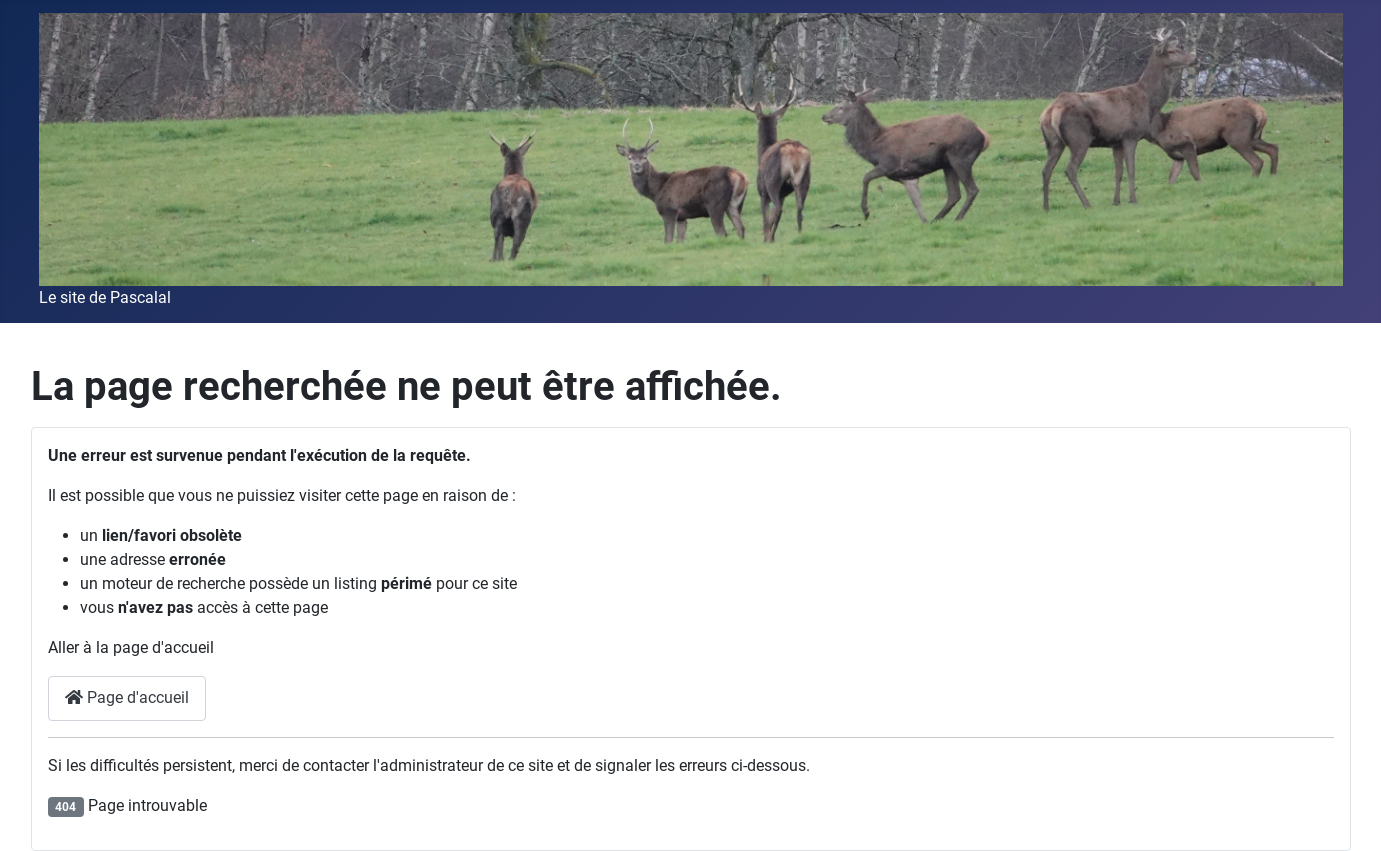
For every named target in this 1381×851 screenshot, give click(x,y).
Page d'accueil (127, 697)
